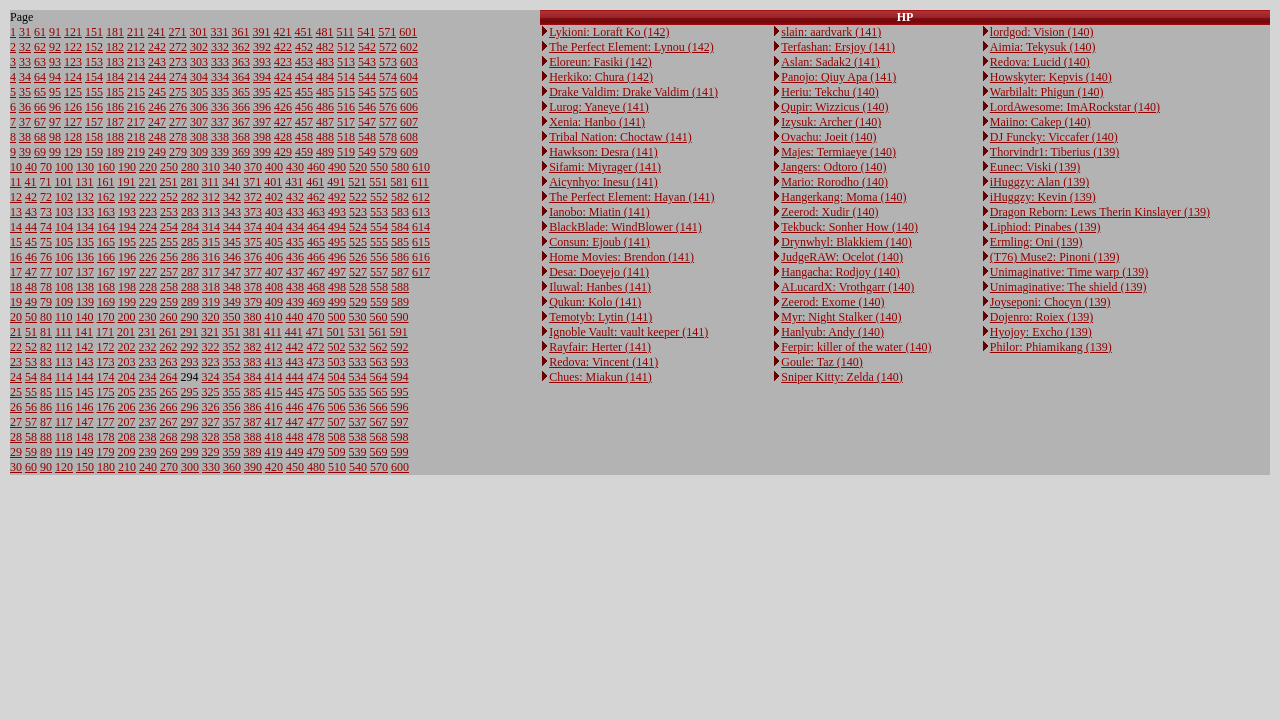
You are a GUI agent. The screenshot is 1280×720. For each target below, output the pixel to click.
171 (105, 332)
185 (115, 92)
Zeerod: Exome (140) (832, 302)
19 (16, 302)
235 (148, 392)
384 (253, 377)
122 (73, 47)
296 (190, 407)
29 (16, 452)
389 (253, 452)
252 (169, 197)
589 (400, 302)
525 (358, 242)
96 (55, 107)
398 (262, 137)
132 (85, 197)
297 (190, 422)
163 (106, 212)
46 (31, 257)
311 (211, 182)
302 (199, 47)
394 (262, 77)
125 (73, 92)
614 (421, 227)
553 (379, 212)
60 (31, 467)
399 (262, 152)
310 (211, 167)
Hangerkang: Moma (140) (843, 197)
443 (295, 362)
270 (169, 467)
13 (16, 212)
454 (304, 77)
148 (85, 437)
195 (127, 242)
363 (241, 62)
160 (106, 167)
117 (64, 422)
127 (73, 122)
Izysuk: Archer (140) (831, 122)
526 (358, 257)
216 (136, 107)
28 (16, 437)
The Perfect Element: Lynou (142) (631, 47)
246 (157, 107)
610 (421, 167)
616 (421, 257)
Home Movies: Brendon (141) (621, 257)
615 (421, 242)
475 (316, 392)
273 (178, 62)
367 (241, 122)
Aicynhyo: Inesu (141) (603, 182)
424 (283, 77)
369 (241, 152)
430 (295, 167)
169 (106, 302)
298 (190, 437)
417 (274, 422)
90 (46, 467)
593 (400, 362)
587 (400, 272)
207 (127, 422)
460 (316, 167)
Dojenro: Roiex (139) (1041, 317)
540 (358, 467)
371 (252, 182)
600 (400, 467)
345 (232, 242)
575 (388, 92)
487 (325, 122)
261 (168, 332)
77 (46, 272)
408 (274, 287)
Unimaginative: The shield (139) (1068, 287)
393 (262, 62)
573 (388, 62)
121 (73, 32)
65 (40, 92)
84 (46, 377)
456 (304, 107)
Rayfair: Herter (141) (600, 347)
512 (346, 47)
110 (64, 317)
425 (283, 92)
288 (190, 287)
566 (379, 407)
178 (106, 437)
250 (169, 167)
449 (295, 452)
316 (211, 257)
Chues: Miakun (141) (600, 377)
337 (220, 122)
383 (253, 362)
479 (316, 452)
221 (148, 182)
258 (169, 287)
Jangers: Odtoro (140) (833, 167)
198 (127, 287)
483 (325, 62)
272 (178, 47)
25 (16, 392)
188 (115, 137)
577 (388, 122)
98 (55, 137)
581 (399, 182)
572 (388, 47)
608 (409, 137)
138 (85, 287)
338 (220, 137)
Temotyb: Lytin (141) (600, 317)
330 (211, 467)
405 (274, 242)
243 (157, 62)
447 (295, 422)
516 (346, 107)
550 (379, 167)
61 (40, 32)
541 (366, 32)
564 (379, 377)
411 (273, 332)
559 (379, 302)
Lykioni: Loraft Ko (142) (609, 32)
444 (295, 377)
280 (190, 167)
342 (232, 197)
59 (31, 452)
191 (127, 182)
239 (148, 452)
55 (31, 392)
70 (46, 167)
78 (46, 287)
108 (64, 287)
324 (211, 377)
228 (148, 287)
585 (400, 242)
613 (421, 212)
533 (358, 362)
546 (367, 107)
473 (316, 362)
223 (148, 212)
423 (283, 62)
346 (232, 257)
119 (64, 452)
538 (358, 437)
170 (106, 317)
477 (316, 422)
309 (199, 152)
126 (73, 107)
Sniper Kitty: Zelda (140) (842, 377)
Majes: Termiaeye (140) (838, 152)
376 (253, 257)
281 (190, 182)
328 (211, 437)
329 (211, 452)
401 (273, 182)
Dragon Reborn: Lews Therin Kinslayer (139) (1100, 212)
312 (211, 197)
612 (421, 197)
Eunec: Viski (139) (1035, 167)
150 (85, 467)
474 (316, 377)
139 (85, 302)
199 (127, 302)
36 (25, 107)
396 (262, 107)
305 (199, 92)
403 (274, 212)
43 (31, 212)
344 (232, 227)
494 (337, 227)
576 (388, 107)
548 (367, 137)
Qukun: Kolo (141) (595, 302)
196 (127, 257)
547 (367, 122)
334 (220, 77)
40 (31, 167)
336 (220, 107)
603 (409, 62)
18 (16, 287)
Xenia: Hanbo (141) (597, 122)
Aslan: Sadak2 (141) (830, 62)
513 (346, 62)
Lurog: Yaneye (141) (599, 107)
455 (304, 92)
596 (400, 407)
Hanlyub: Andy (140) (832, 332)
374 (253, 227)
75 (46, 242)
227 (148, 272)
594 (400, 377)
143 (85, 362)
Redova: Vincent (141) (603, 362)
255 (169, 242)
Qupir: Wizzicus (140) (834, 107)
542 (367, 47)
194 (127, 227)
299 (190, 452)
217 (136, 122)
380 (253, 317)
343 (232, 212)
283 (190, 212)
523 (358, 212)
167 (106, 272)
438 (295, 287)
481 (325, 32)
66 (40, 107)
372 (253, 197)
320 (211, 317)
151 (94, 32)
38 (25, 137)
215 (136, 92)
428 (283, 137)
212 (136, 47)
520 (358, 167)
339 (220, 152)
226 (148, 257)
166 (106, 257)
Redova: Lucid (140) (1040, 62)
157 (94, 122)
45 (31, 242)
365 (241, 92)
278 (178, 137)
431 (294, 182)
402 (274, 197)
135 (85, 242)
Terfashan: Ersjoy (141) (838, 47)
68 (40, 137)
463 (316, 212)
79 (46, 302)
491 (336, 182)
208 (127, 437)
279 (178, 152)
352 (232, 347)
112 (64, 347)
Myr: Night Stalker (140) (841, 317)
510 (337, 467)
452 (304, 47)
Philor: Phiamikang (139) (1051, 347)
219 (136, 152)
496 (337, 257)
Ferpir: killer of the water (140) (856, 347)
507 (337, 422)
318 (211, 287)
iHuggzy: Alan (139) (1039, 182)
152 (94, 47)
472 (316, 347)
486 (325, 107)
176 (106, 407)
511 (346, 32)
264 (169, 377)
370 (253, 167)
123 (73, 62)
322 (211, 347)
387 (253, 422)
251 (169, 182)
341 (231, 182)
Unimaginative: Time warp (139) (1069, 272)
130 (85, 167)
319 (211, 302)
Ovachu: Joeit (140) (828, 137)
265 (169, 392)
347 (232, 272)
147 (85, 422)
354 (232, 377)
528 (358, 287)
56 (31, 407)
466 (316, 257)
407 (274, 272)
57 (31, 422)
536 (358, 407)
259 (169, 302)
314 (211, 227)
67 (40, 122)
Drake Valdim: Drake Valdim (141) (633, 92)
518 (346, 137)
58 (31, 437)
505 (337, 392)
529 (358, 302)
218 (136, 137)
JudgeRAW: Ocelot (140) (842, 257)
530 (358, 317)
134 (85, 227)
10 (16, 167)
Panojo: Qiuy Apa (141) (838, 77)
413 (274, 362)
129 (73, 152)
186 (115, 107)
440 (295, 317)
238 (148, 437)
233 (148, 362)
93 (55, 62)
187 (115, 122)
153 (94, 62)
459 (304, 152)
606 (409, 107)
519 (346, 152)
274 (178, 77)
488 (325, 137)
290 (190, 317)
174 (106, 377)
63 (40, 62)
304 (199, 77)
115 (64, 392)
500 (337, 317)
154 (94, 77)
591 (399, 332)
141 (84, 332)
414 (274, 377)
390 (253, 467)
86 (46, 407)
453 (304, 62)
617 (421, 272)
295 (190, 392)
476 (316, 407)
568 (379, 437)
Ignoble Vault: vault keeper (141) (628, 332)
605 (409, 92)
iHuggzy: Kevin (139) (1043, 197)
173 (106, 362)
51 (31, 332)
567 (379, 422)
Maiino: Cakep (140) (1040, 122)
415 (274, 392)
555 (379, 242)
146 (85, 407)
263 (169, 362)
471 (315, 332)
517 (346, 122)
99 (55, 152)
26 (16, 407)
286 (190, 257)
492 (337, 197)
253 (169, 212)
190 (127, 167)
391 (262, 32)
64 (40, 77)
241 (157, 32)
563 (379, 362)
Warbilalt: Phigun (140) (1047, 92)
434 (295, 227)
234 (148, 377)
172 (106, 347)
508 (337, 437)
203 (127, 362)
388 (253, 437)
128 (73, 137)
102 (64, 197)
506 (337, 407)
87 (46, 422)
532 (358, 347)
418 (274, 437)
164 (106, 227)
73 (46, 212)
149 (85, 452)
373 (253, 212)
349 (232, 302)
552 (379, 197)
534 (358, 377)
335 (220, 92)
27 (16, 422)
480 (316, 467)
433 (295, 212)
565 (379, 392)
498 (337, 287)
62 (40, 47)
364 (241, 77)
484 (325, 77)
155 (94, 92)
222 (148, 197)
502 (337, 347)
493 (337, 212)
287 (190, 272)
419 (274, 452)
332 (220, 47)
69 (40, 152)
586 (400, 257)
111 (63, 332)
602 (409, 47)
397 (262, 122)
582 (400, 197)
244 (157, 77)
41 (31, 182)
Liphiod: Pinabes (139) (1045, 227)
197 (127, 272)
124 (73, 77)
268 (169, 437)
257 (169, 272)
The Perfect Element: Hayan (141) (631, 197)
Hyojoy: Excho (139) (1041, 332)
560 (379, 317)
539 (358, 452)
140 (85, 317)
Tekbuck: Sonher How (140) (849, 227)
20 (16, 317)
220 (148, 167)
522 (358, 197)
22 (16, 347)
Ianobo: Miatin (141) (599, 212)
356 (232, 407)
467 (316, 272)
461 (315, 182)
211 (136, 32)
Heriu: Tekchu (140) (830, 92)
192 (127, 197)
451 (304, 32)
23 (16, 362)
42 (31, 197)
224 (148, 227)
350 (232, 317)
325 (211, 392)
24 (16, 377)
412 (274, 347)
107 (64, 272)
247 (157, 122)
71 (46, 182)
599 (400, 452)
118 (64, 437)
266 (169, 407)
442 (295, 347)
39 (25, 152)
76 (46, 257)
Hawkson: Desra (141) (603, 152)
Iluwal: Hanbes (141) (600, 287)
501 (336, 332)
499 (337, 302)
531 (357, 332)
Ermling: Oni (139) (1036, 242)
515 (346, 92)
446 (295, 407)
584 (400, 227)
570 (379, 467)
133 (85, 212)
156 (94, 107)
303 (199, 62)
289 (190, 302)
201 (126, 332)
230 (148, 317)
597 (400, 422)
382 (253, 347)
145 (85, 392)
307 (199, 122)
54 (31, 377)
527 (358, 272)
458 (304, 137)
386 (253, 407)
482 (325, 47)
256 (169, 257)
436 (295, 257)
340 (232, 167)
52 (31, 347)
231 (147, 332)
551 (378, 182)
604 (409, 77)
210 (127, 467)
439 (295, 302)
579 (388, 152)
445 (295, 392)
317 (211, 272)
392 (262, 47)
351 (231, 332)
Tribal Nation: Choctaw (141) (620, 137)
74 (46, 227)
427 (283, 122)
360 (232, 467)
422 (283, 47)
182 (115, 47)
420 (274, 467)
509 (337, 452)
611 (420, 182)
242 (157, 47)
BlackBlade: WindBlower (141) (625, 227)
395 (262, 92)
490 (337, 167)
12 (16, 197)
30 (16, 467)
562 (379, 347)
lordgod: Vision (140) (1042, 32)
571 (387, 32)
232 (148, 347)
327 (211, 422)
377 (253, 272)
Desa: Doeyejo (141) (599, 272)
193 (127, 212)
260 (169, 317)
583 (400, 212)
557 (379, 272)
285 (190, 242)
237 (148, 422)
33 (25, 62)
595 (400, 392)
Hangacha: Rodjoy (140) (840, 272)
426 (283, 107)
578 (388, 137)
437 (295, 272)
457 (304, 122)
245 (157, 92)
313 (211, 212)
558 (379, 287)
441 (294, 332)
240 (148, 467)
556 (379, 257)
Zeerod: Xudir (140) (829, 212)
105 (64, 242)
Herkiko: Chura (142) (601, 77)
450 (295, 467)
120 (64, 467)
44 (31, 227)
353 (232, 362)
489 (325, 152)
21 (16, 332)
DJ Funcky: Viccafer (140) (1054, 137)
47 (31, 272)
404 (274, 227)
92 (55, 47)
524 (358, 227)
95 (55, 92)
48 (31, 287)
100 (64, 167)
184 (115, 77)
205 (127, 392)
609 (409, 152)
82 (46, 347)
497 (337, 272)
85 (46, 392)
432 (295, 197)
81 (46, 332)
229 (148, 302)
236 (148, 407)
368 (241, 137)
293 (190, 362)
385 (253, 392)
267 (169, 422)
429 (283, 152)
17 (16, 272)
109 (64, 302)
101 (64, 182)
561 (378, 332)
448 (295, 437)
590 (400, 317)
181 (115, 32)
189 (115, 152)
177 (106, 422)
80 (46, 317)
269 (169, 452)
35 (25, 92)
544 (367, 77)
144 (85, 377)
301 (199, 32)
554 (379, 227)
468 (316, 287)
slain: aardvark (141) (831, 32)
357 (232, 422)
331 (220, 32)
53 (31, 362)
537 (358, 422)
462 (316, 197)
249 (157, 152)
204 (127, 377)
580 (400, 167)
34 (25, 77)
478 (316, 437)
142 (85, 347)
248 (157, 137)
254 (169, 227)
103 (64, 212)
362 (241, 47)
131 (85, 182)
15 (16, 242)
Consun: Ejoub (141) (599, 242)
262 (169, 347)
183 (115, 62)
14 (16, 227)
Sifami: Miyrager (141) (605, 167)
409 (274, 302)
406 (274, 257)
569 (379, 452)
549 (367, 152)
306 (199, 107)
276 (178, 107)
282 (190, 197)
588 (400, 287)
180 (106, 467)
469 (316, 302)
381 (252, 332)
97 (55, 122)
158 (94, 137)
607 (409, 122)
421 (283, 32)
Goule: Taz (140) (822, 362)
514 (346, 77)
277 (178, 122)
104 (64, 227)
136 (85, 257)
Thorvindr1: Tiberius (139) (1054, 152)
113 (64, 362)
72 (46, 197)
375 (253, 242)
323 (211, 362)
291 (189, 332)
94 (55, 77)
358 (232, 437)
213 (136, 62)
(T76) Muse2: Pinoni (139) (1055, 257)
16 (16, 257)
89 (46, 452)
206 (127, 407)
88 (46, 437)
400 (274, 167)
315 (211, 242)
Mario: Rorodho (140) (834, 182)
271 (178, 32)
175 (106, 392)
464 (316, 227)
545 (367, 92)
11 (16, 182)
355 (232, 392)
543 (367, 62)
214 (136, 77)
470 (316, 317)
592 (400, 347)
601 (408, 32)
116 (64, 407)
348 (232, 287)
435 (295, 242)
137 (85, 272)
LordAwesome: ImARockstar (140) (1075, 107)
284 (190, 227)
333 (220, 62)
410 (274, 317)
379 (253, 302)
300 (190, 467)
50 (31, 317)
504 (337, 377)
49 (31, 302)
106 (64, 257)
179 (106, 452)
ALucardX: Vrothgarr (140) (847, 287)
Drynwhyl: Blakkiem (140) (846, 242)
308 (199, 137)
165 (106, 242)
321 (210, 332)
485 (325, 92)
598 (400, 437)
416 (274, 407)
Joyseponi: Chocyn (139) (1050, 302)
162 (106, 197)
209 (127, 452)
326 (211, 407)
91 (55, 32)
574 (388, 77)
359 (232, 452)
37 (25, 122)
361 (241, 32)
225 (148, 242)
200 (127, 317)
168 (106, 287)
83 (46, 362)
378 (253, 287)
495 (337, 242)
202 (127, 347)
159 (94, 152)
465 (316, 242)
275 (178, 92)
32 (25, 47)
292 (190, 347)
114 (64, 377)
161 (106, 182)
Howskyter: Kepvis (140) (1051, 77)
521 (357, 182)
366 (241, 107)
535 (358, 392)
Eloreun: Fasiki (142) (600, 62)
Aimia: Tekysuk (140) (1043, 47)
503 (337, 362)
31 (25, 32)
